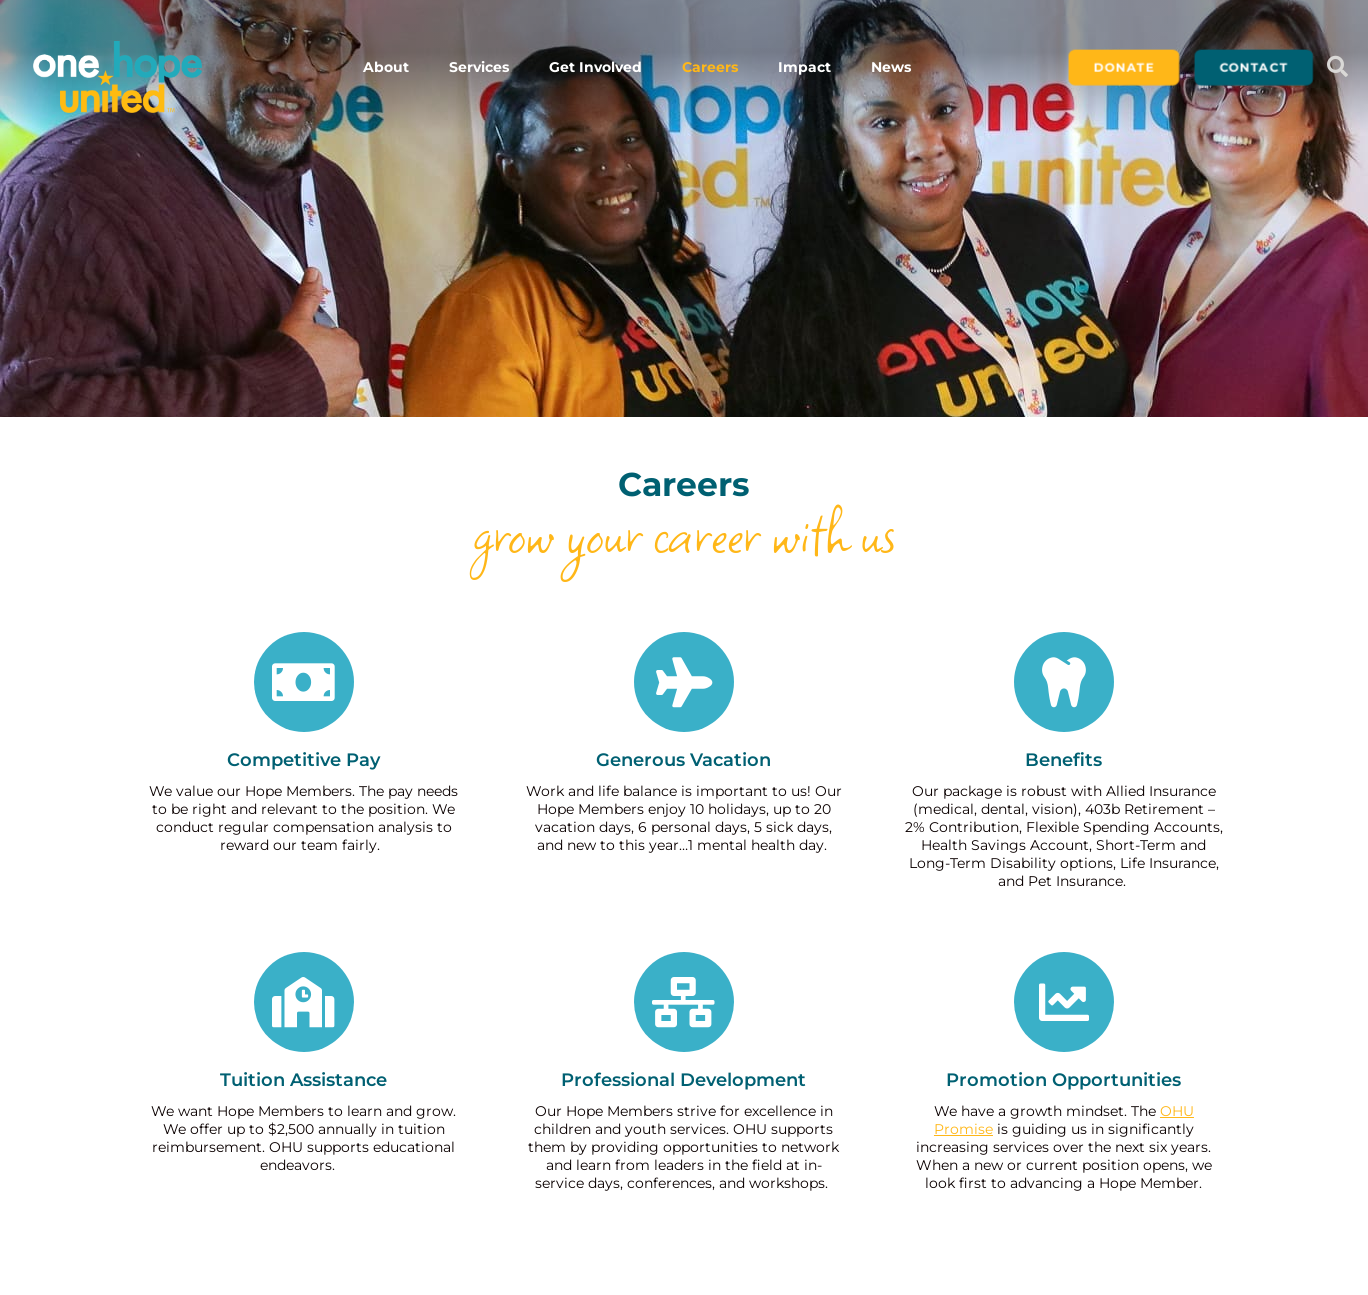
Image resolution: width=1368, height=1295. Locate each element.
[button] (1337, 67)
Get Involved (595, 67)
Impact (804, 67)
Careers (710, 67)
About (386, 67)
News (891, 67)
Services (479, 67)
